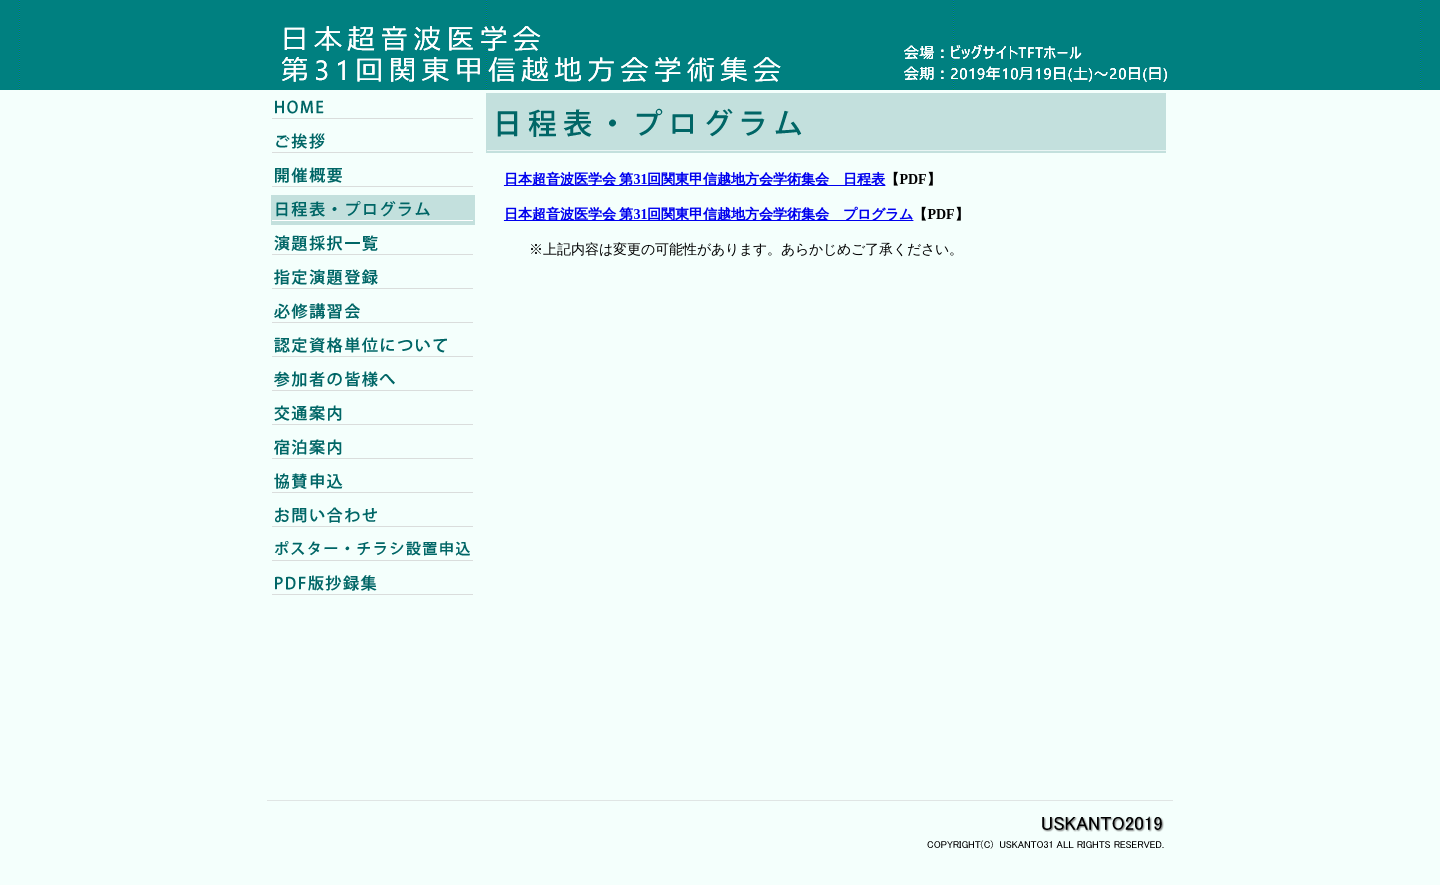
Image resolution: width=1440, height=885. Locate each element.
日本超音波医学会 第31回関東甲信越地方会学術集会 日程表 (695, 179)
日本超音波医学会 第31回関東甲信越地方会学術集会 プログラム (709, 214)
